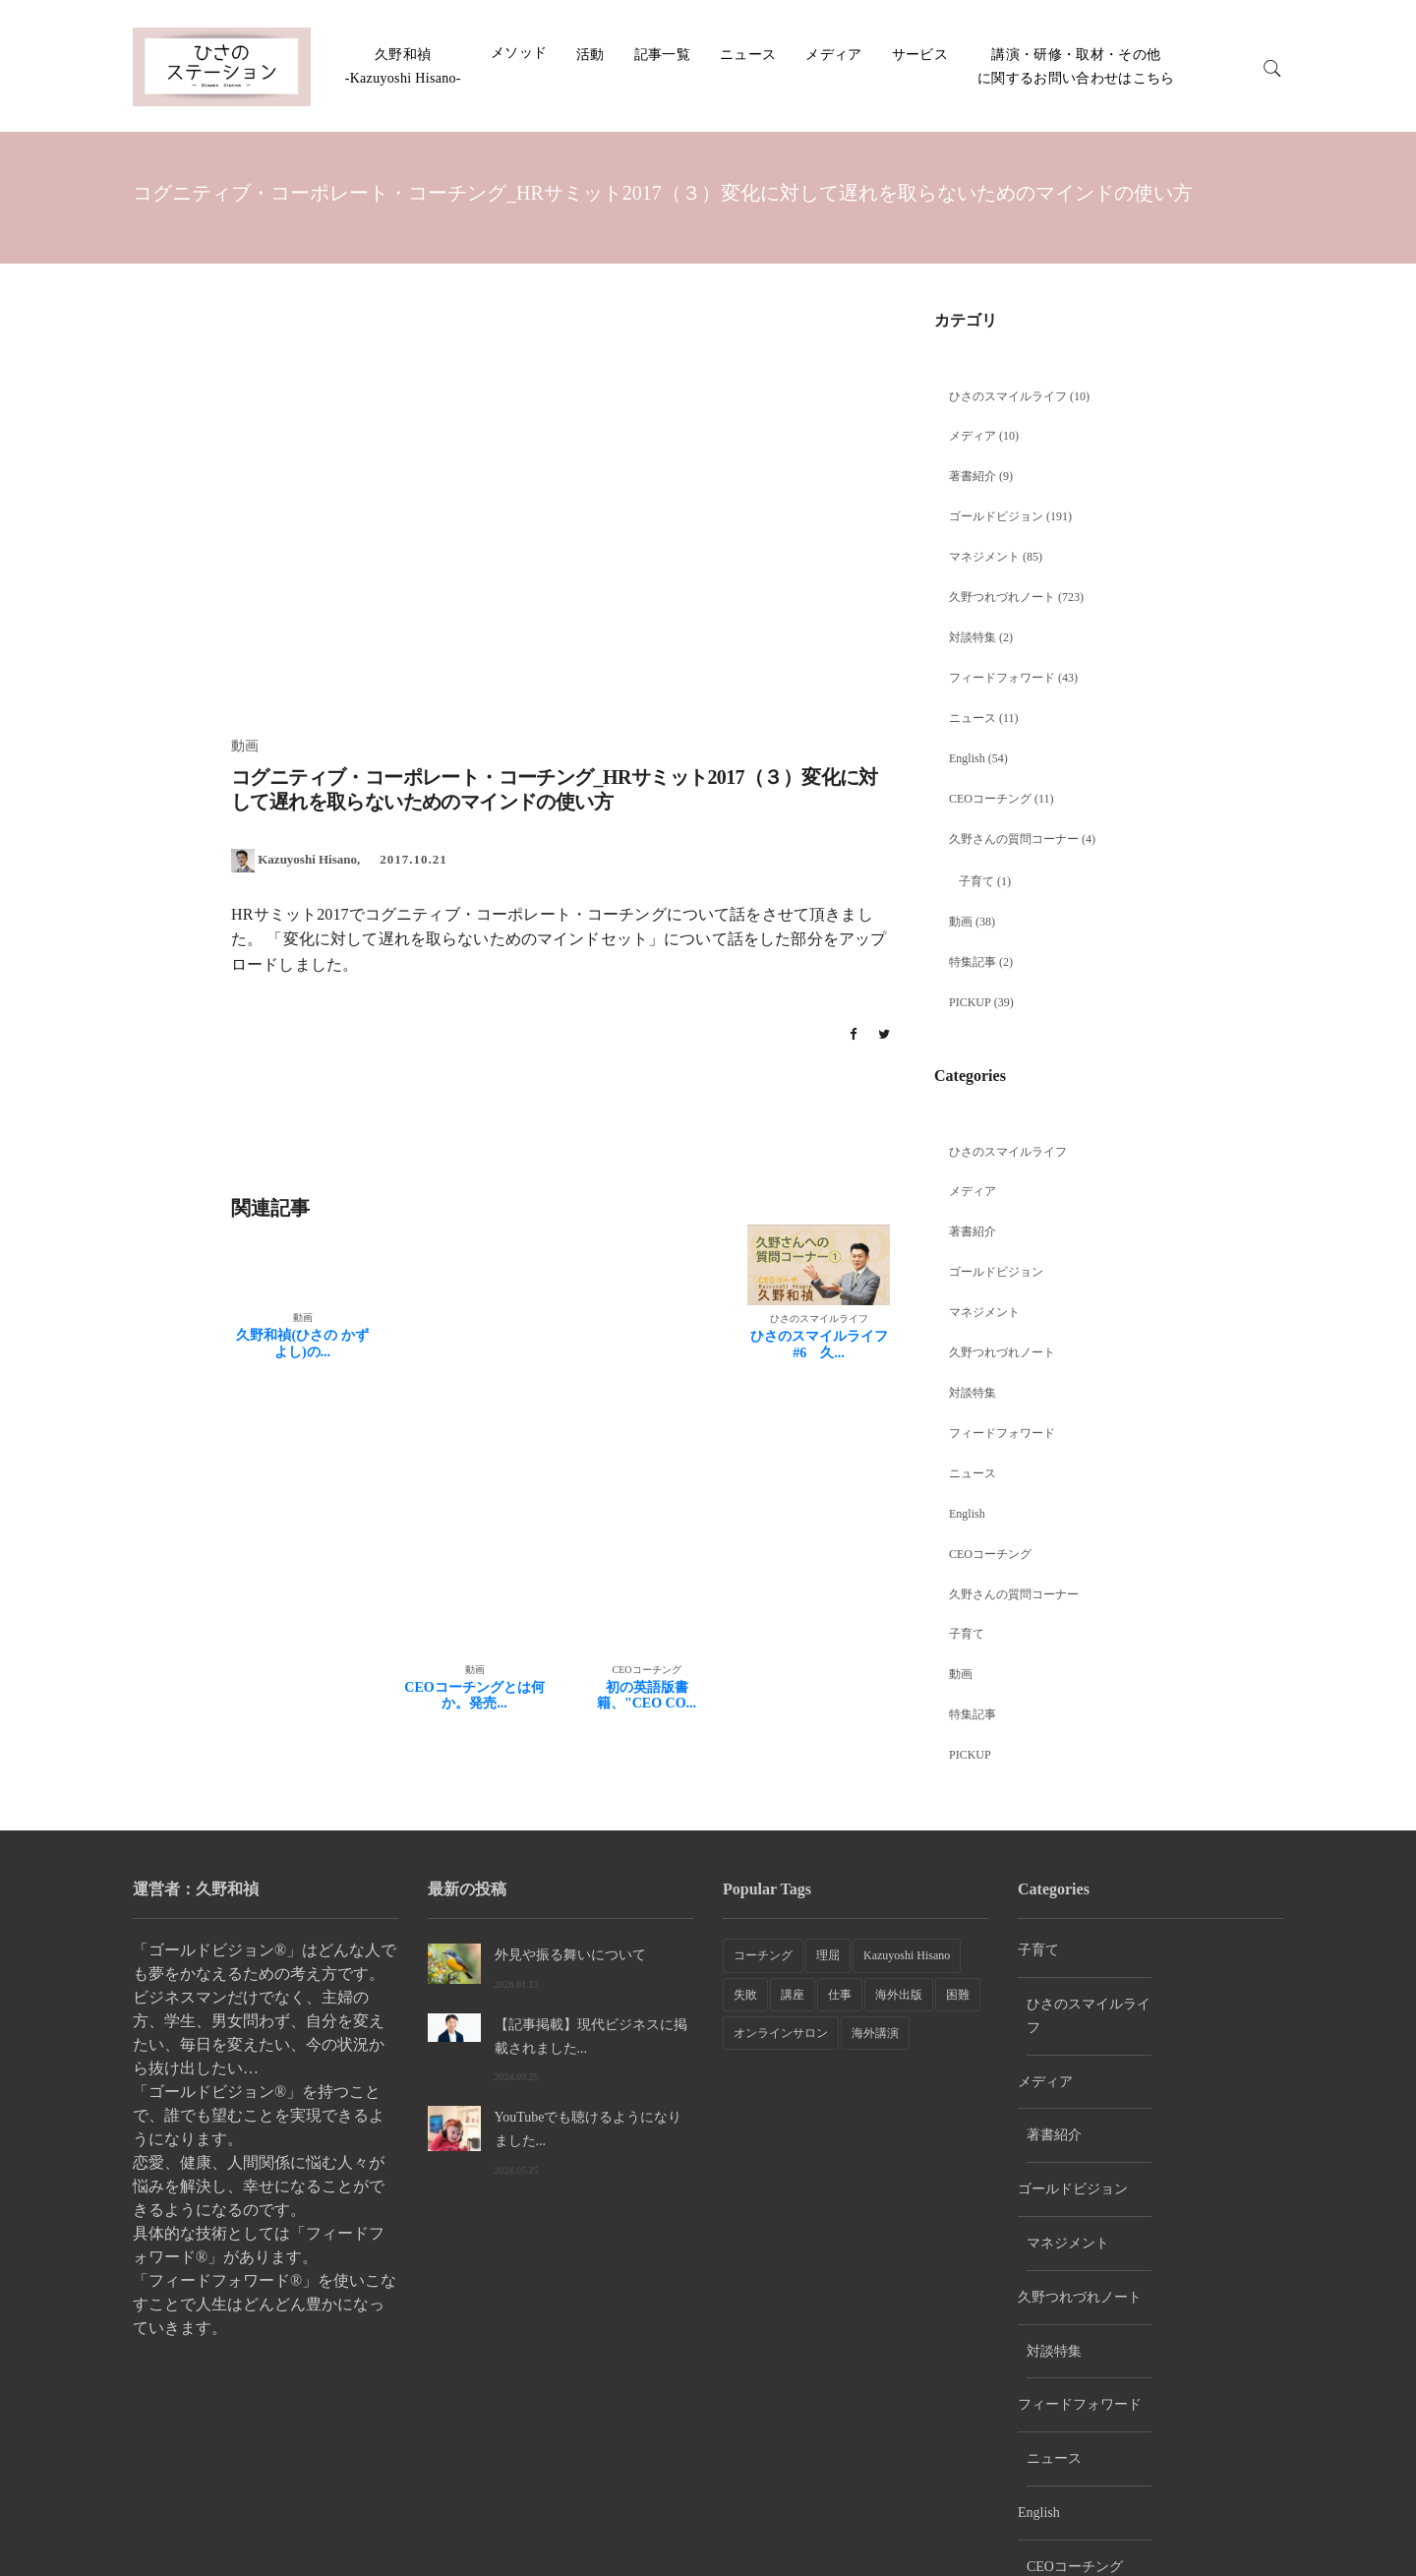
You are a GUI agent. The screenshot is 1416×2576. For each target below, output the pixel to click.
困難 (958, 1995)
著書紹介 (972, 476)
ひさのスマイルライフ (1008, 396)
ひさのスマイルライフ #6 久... (819, 1344)
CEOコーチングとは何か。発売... (474, 1695)
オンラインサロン (781, 2033)
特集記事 (972, 962)
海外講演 (875, 2033)
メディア (833, 54)
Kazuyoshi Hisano (906, 1955)
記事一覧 (662, 54)
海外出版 (898, 1995)
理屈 (828, 1955)
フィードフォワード (1002, 678)
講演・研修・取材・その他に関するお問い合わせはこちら (1200, 2527)
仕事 (840, 1995)
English (967, 758)
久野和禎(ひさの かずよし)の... (302, 1343)
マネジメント (984, 557)
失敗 (745, 1995)
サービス (920, 54)
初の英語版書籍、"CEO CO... (646, 1695)
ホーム (995, 2536)
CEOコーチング (990, 799)
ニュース (748, 54)
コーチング (763, 1955)
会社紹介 (1066, 2536)
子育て (976, 881)
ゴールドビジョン (996, 516)
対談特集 (972, 637)
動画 (961, 922)
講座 (792, 1995)
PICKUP (970, 1002)
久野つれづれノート (1002, 597)
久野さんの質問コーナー (1014, 839)
